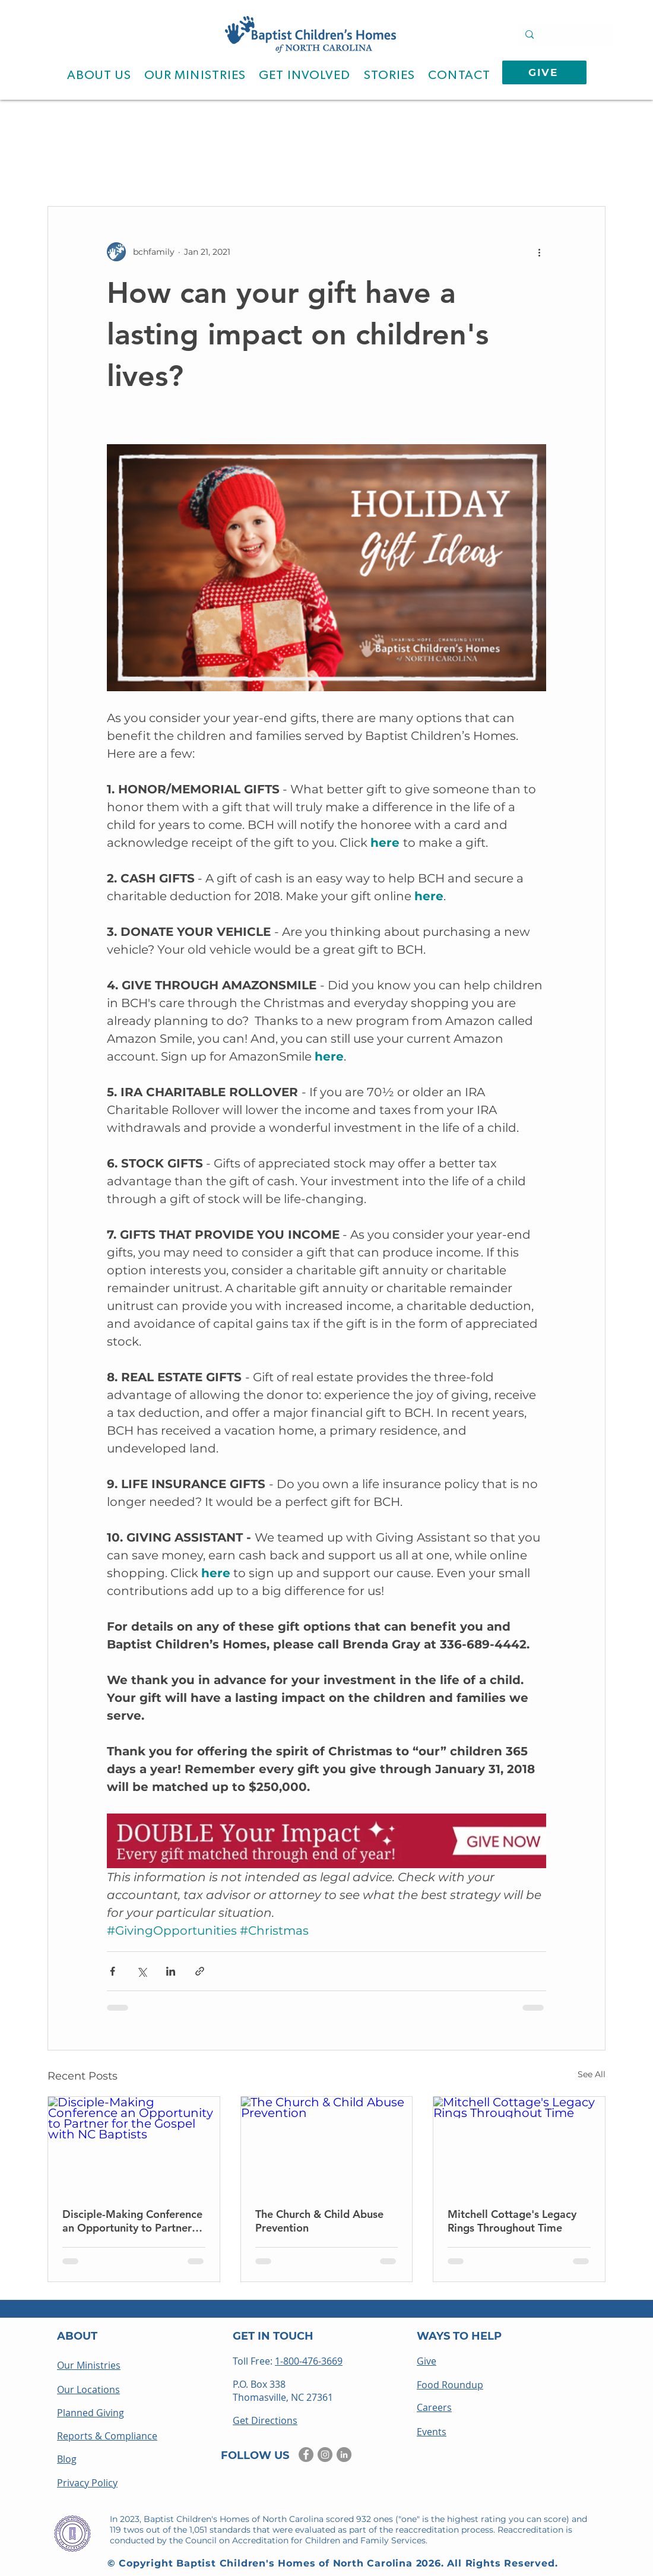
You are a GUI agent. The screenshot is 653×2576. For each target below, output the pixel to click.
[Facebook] (306, 2454)
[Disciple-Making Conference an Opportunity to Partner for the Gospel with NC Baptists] (134, 2145)
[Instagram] (325, 2454)
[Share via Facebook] (112, 1971)
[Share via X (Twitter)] (141, 1971)
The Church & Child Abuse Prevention (319, 2221)
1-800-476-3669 (309, 2361)
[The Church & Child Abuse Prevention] (327, 2145)
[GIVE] (544, 72)
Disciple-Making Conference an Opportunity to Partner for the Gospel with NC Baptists (132, 2221)
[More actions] (539, 252)
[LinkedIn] (344, 2454)
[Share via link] (199, 1971)
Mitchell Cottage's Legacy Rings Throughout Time (512, 2221)
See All (592, 2074)
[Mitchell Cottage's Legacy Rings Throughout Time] (519, 2145)
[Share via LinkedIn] (170, 1971)
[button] (99, 75)
